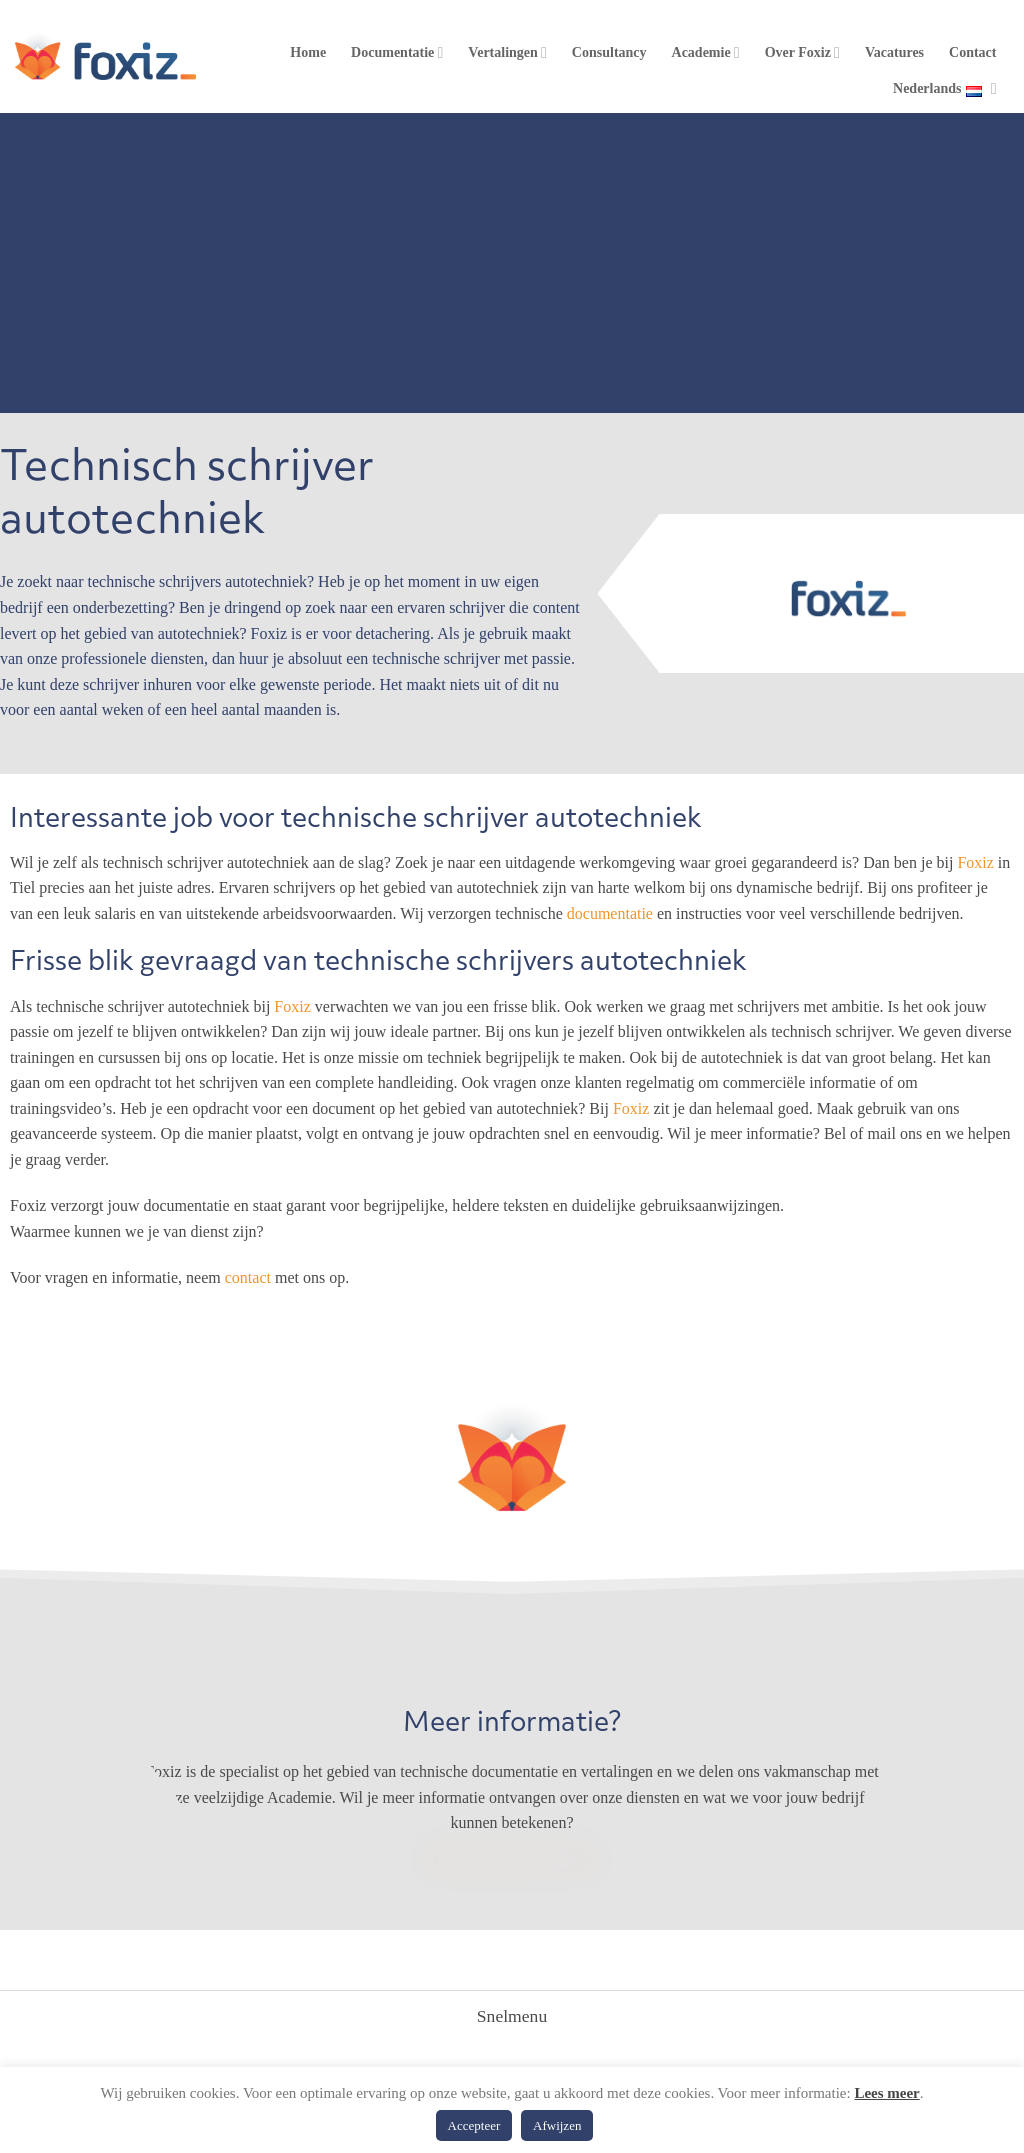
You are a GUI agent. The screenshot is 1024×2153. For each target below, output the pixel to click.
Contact (972, 52)
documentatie (610, 913)
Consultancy (609, 52)
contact (248, 1277)
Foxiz (975, 862)
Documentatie (397, 52)
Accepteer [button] (474, 2125)
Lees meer (886, 2093)
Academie (706, 52)
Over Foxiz (802, 52)
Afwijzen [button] (557, 2125)
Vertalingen (507, 52)
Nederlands (944, 89)
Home (308, 52)
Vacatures (894, 52)
